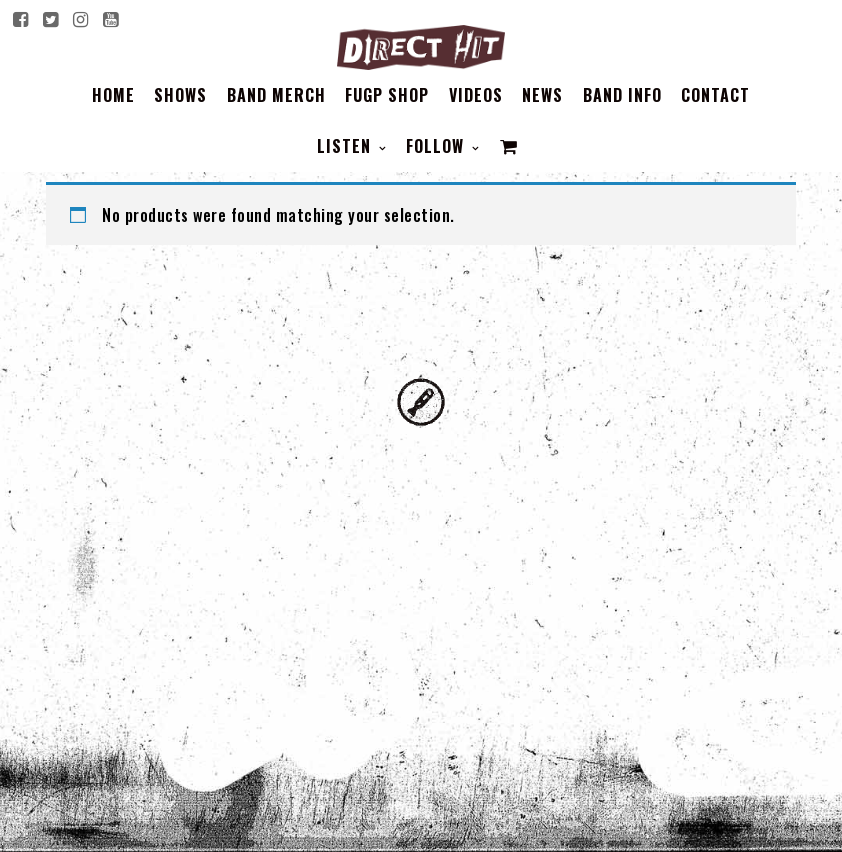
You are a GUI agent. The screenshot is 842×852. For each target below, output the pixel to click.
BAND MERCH (276, 95)
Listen (346, 146)
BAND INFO (622, 95)
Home (113, 95)
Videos (476, 95)
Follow (437, 146)
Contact (715, 95)
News (542, 95)
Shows (180, 95)
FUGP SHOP (387, 95)
